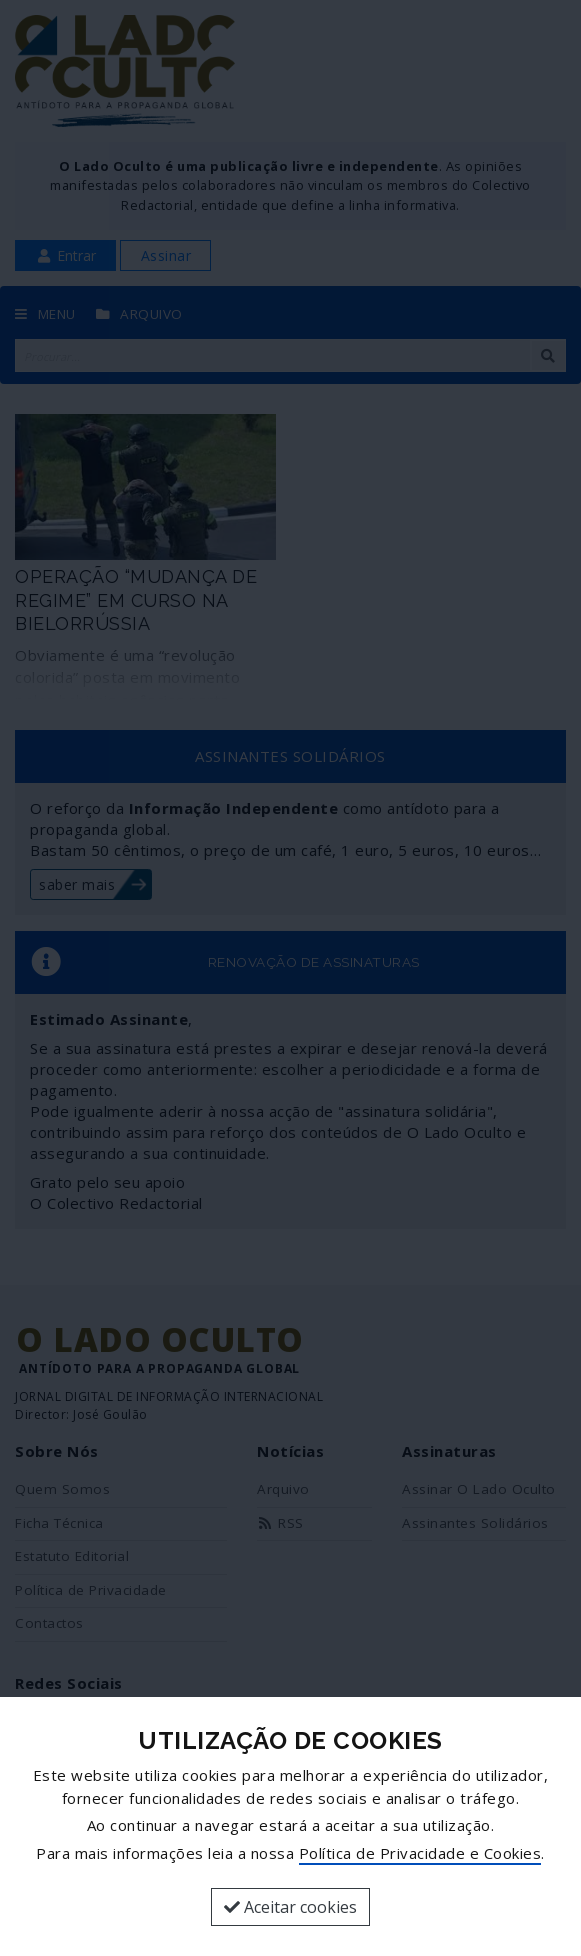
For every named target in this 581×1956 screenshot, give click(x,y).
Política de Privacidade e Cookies (420, 1853)
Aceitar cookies (290, 1907)
